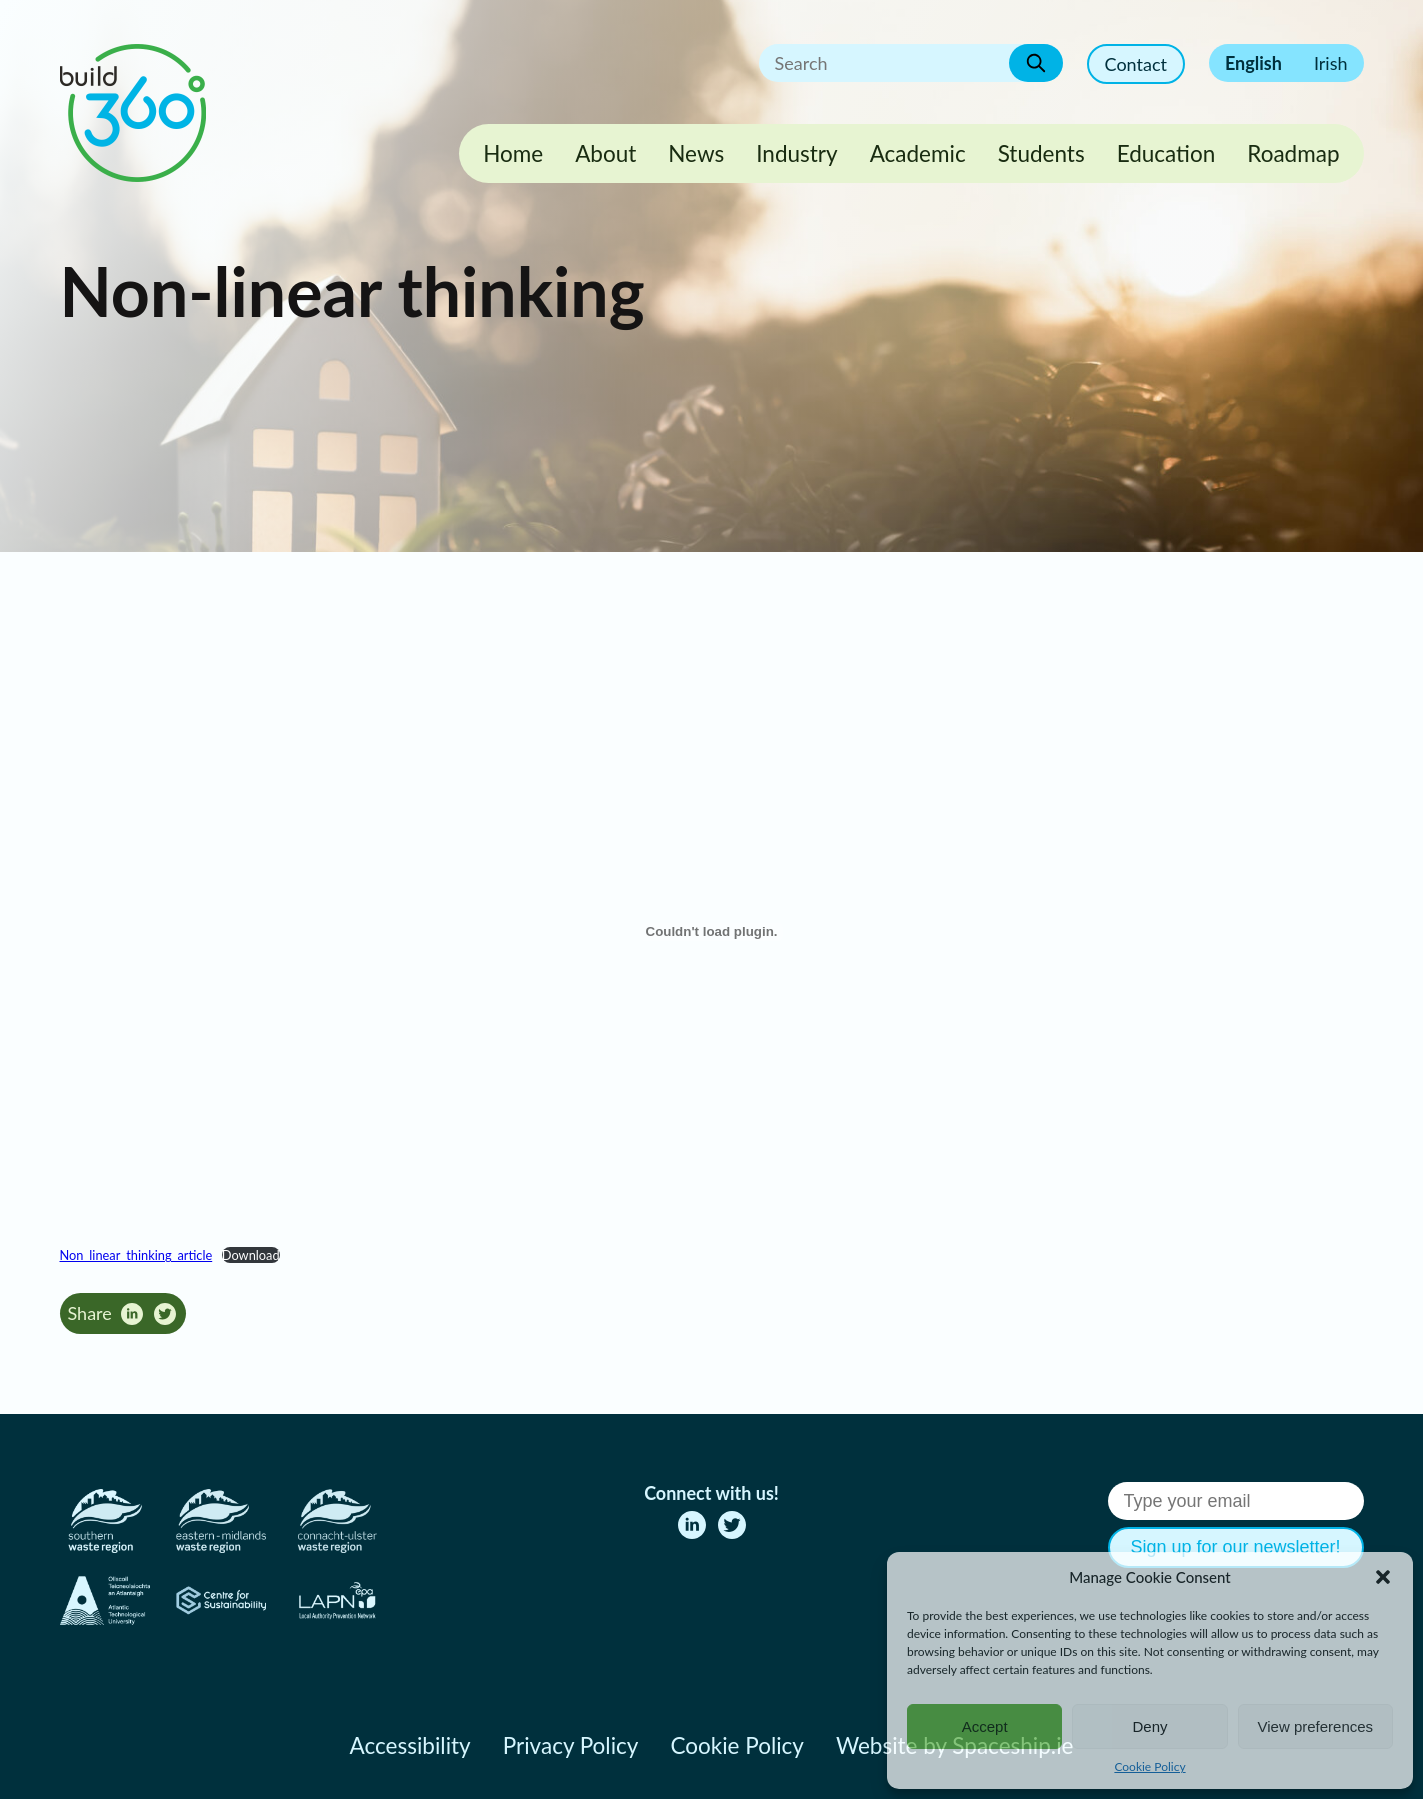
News (696, 153)
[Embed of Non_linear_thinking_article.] (712, 932)
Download (251, 1255)
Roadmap (1293, 153)
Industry (796, 153)
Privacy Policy (571, 1745)
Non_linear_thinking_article (136, 1255)
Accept (985, 1726)
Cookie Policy (1149, 1766)
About (605, 153)
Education (1166, 153)
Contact (1136, 64)
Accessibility (410, 1745)
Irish (1331, 63)
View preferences (1316, 1726)
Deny (1149, 1726)
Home (513, 153)
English (1253, 63)
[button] (1383, 1577)
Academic (918, 153)
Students (1041, 153)
